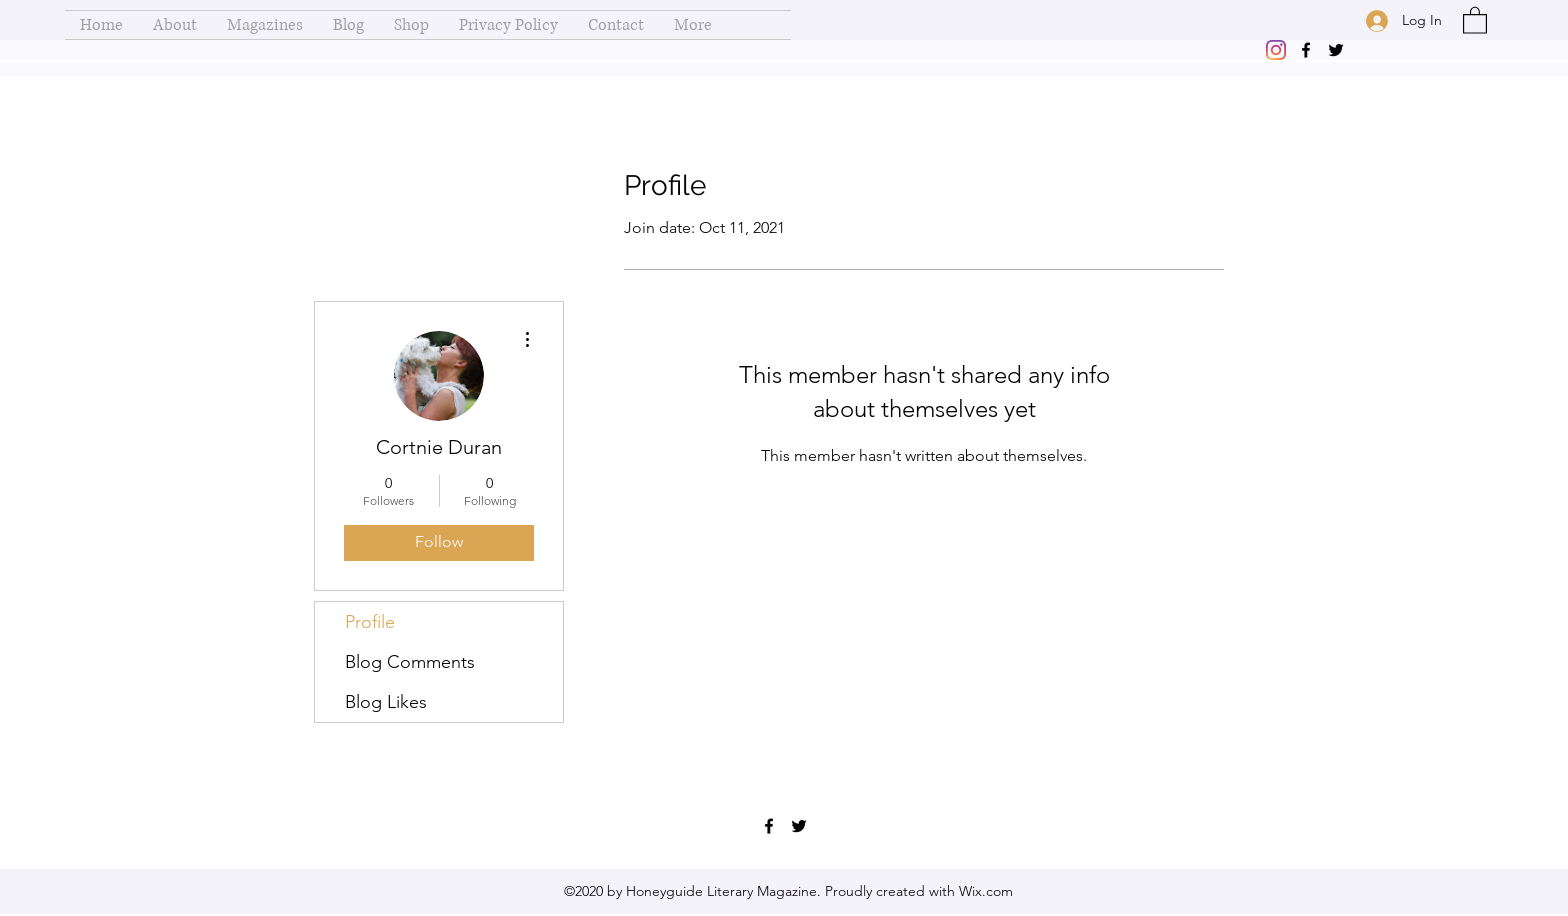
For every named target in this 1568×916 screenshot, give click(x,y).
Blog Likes (386, 702)
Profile (370, 622)
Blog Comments (410, 662)
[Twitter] (1336, 50)
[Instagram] (1276, 50)
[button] (1475, 19)
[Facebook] (1306, 50)
